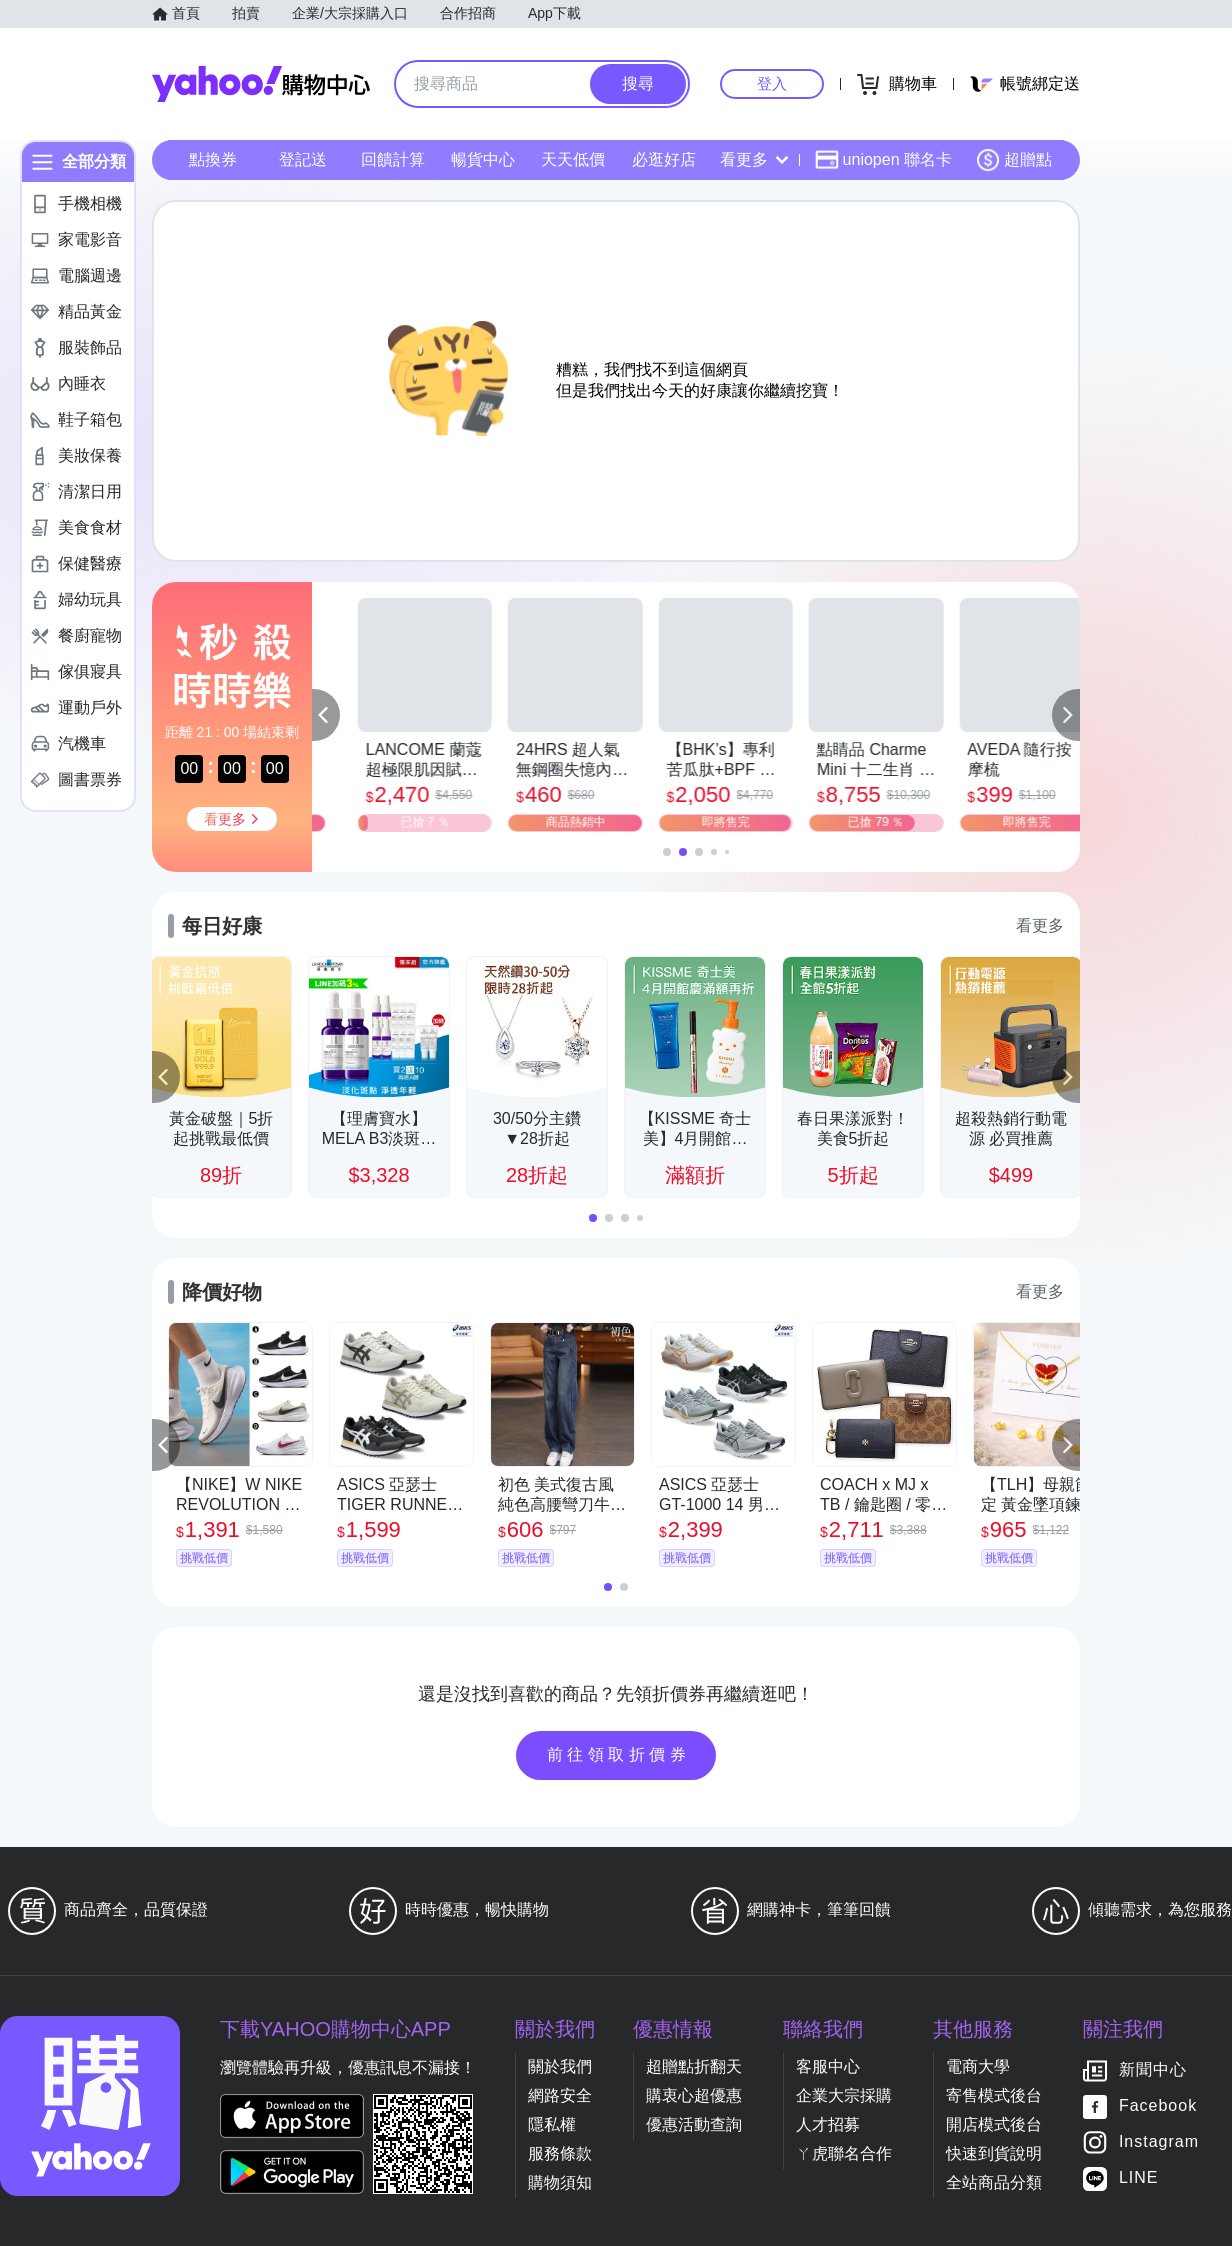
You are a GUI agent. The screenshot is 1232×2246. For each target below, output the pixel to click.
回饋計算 (393, 159)
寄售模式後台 (994, 2095)
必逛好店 (664, 159)
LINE (1139, 2178)
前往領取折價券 (619, 1754)
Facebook (1158, 2106)
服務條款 (560, 2153)
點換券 (213, 159)
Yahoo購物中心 (261, 84)
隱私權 (552, 2124)
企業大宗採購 (844, 2095)
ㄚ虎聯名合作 (844, 2153)
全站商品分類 (994, 2182)
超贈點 (1014, 160)
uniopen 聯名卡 (883, 160)
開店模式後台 (994, 2124)
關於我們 (560, 2066)
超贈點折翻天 (694, 2066)
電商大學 (978, 2066)
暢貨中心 (483, 159)
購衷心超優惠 (694, 2095)
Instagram (1159, 2142)
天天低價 (573, 159)
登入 (772, 83)
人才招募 (828, 2124)
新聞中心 (1153, 2070)
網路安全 (560, 2095)
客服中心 (828, 2066)
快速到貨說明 (994, 2153)
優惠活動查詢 (694, 2124)
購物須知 (560, 2182)
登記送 (303, 159)
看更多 (754, 159)
